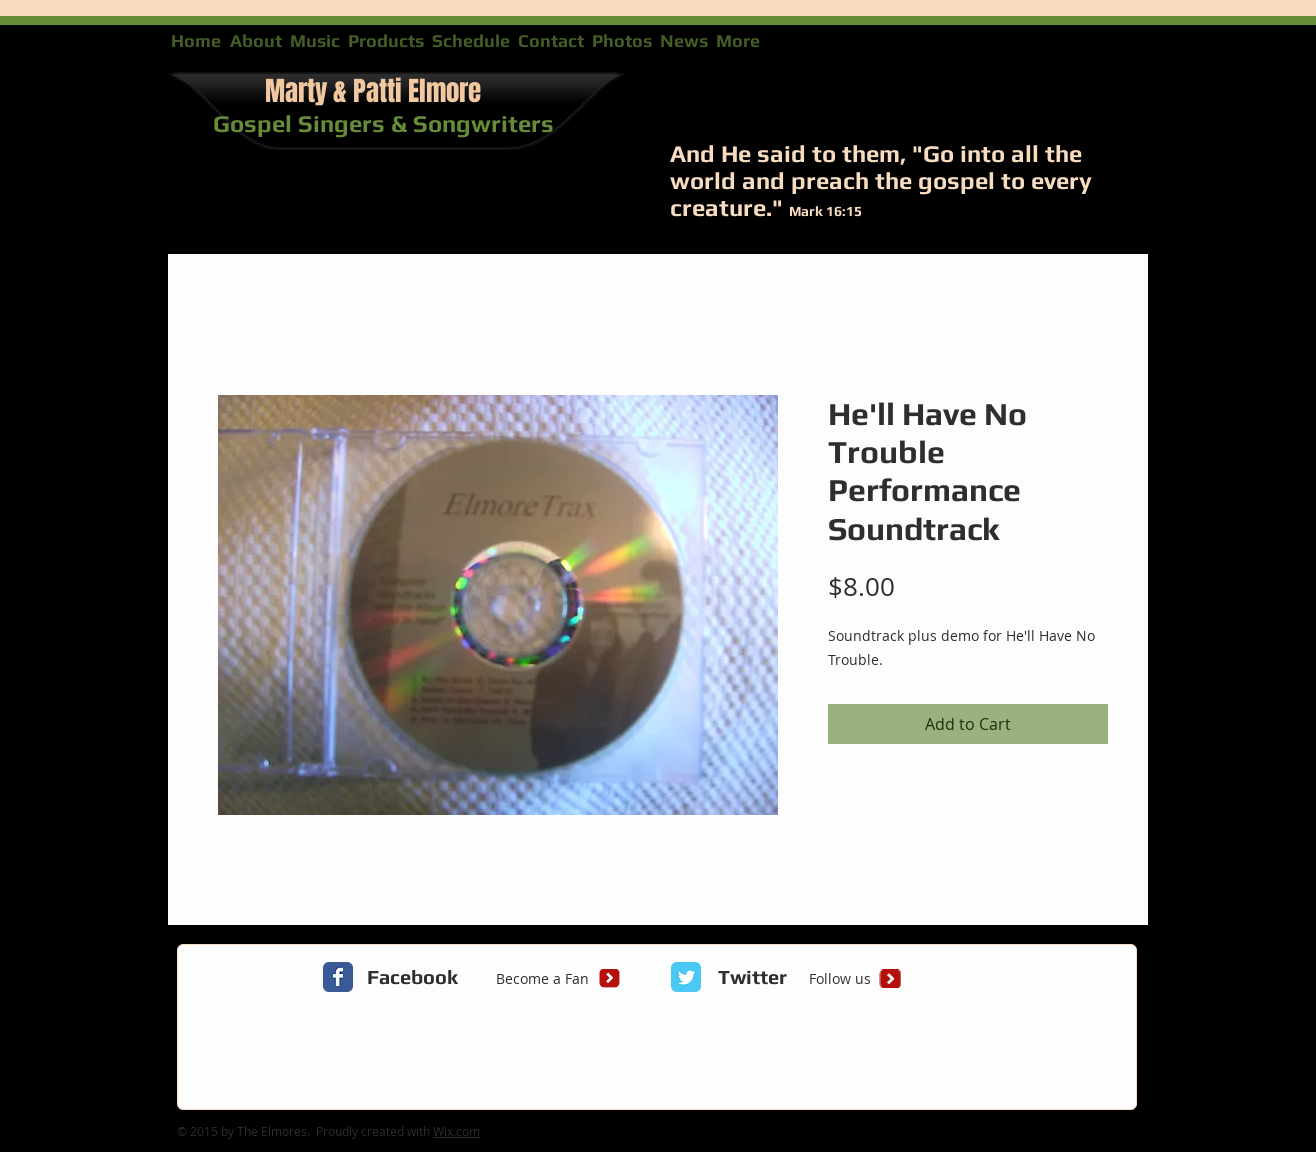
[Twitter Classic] (686, 977)
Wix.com (456, 1131)
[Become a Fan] (542, 979)
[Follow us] (839, 979)
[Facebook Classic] (338, 977)
